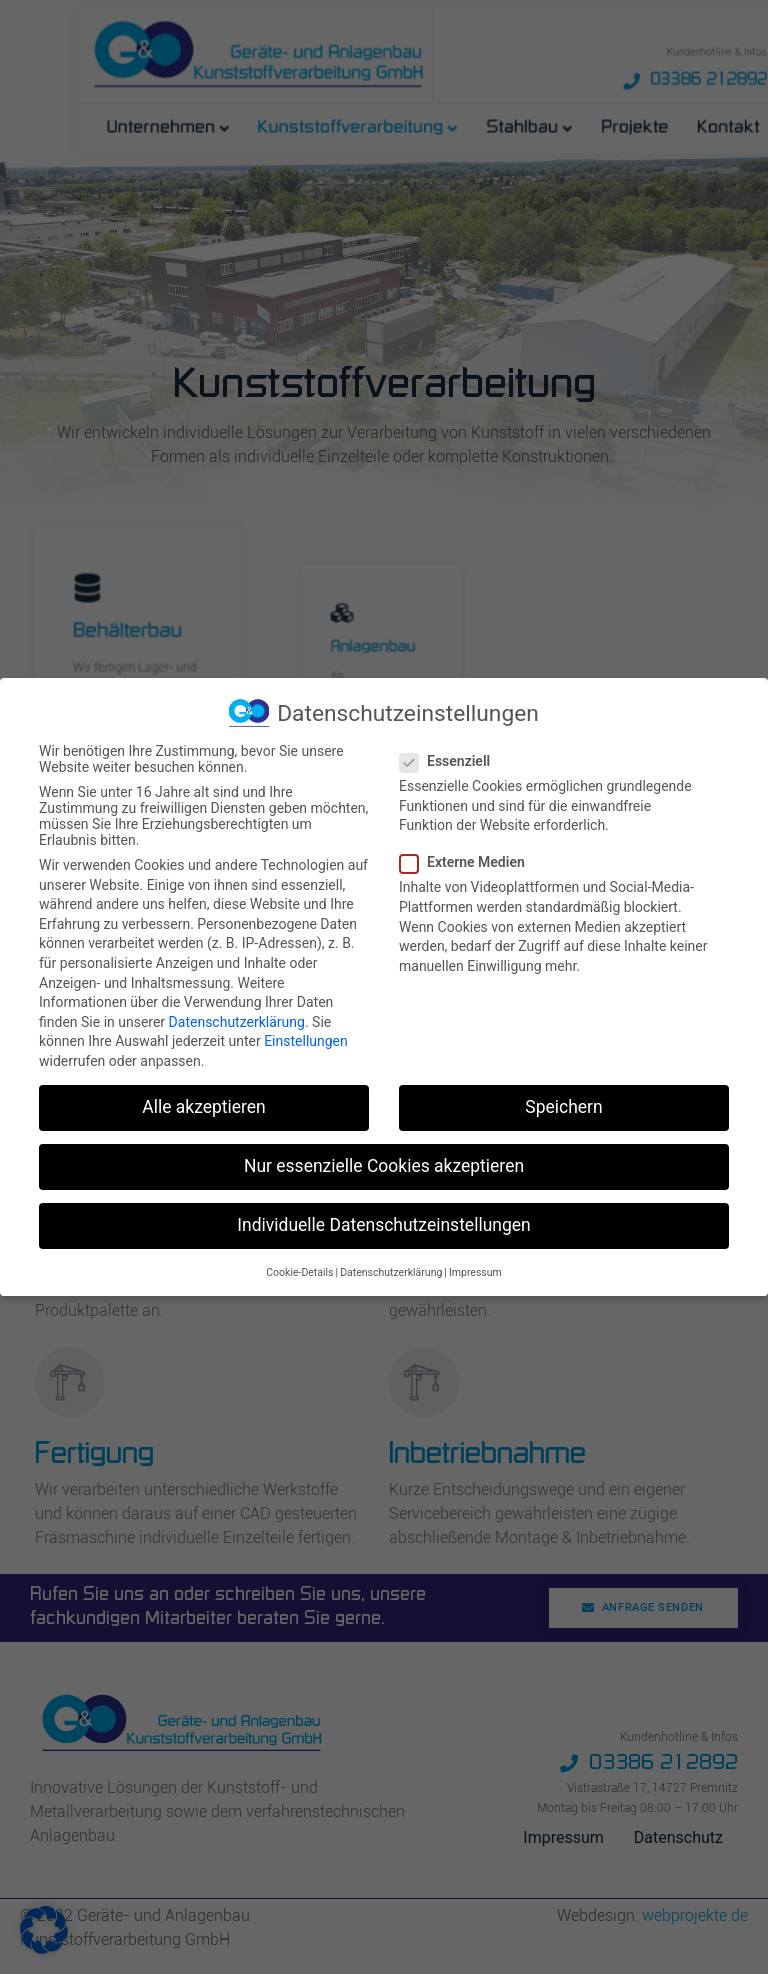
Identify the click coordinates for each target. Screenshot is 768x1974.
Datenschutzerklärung (237, 1021)
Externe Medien (468, 862)
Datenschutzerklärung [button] (391, 1271)
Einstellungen (306, 1041)
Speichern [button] (563, 1107)
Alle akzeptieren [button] (204, 1107)
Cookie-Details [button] (299, 1271)
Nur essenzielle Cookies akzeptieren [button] (384, 1166)
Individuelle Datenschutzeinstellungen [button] (383, 1225)
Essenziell (451, 761)
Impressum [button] (475, 1271)
